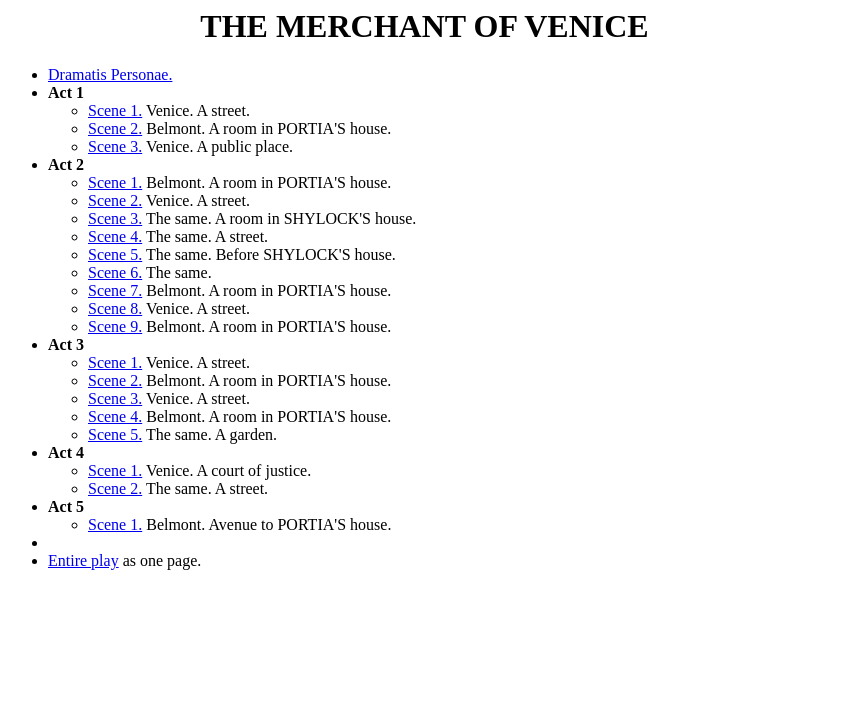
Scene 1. (115, 110)
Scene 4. (115, 236)
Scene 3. (115, 146)
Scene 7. (115, 290)
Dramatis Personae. (110, 74)
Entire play (83, 560)
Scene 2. (115, 128)
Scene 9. (115, 326)
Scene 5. (115, 254)
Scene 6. (115, 272)
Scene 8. (115, 308)
